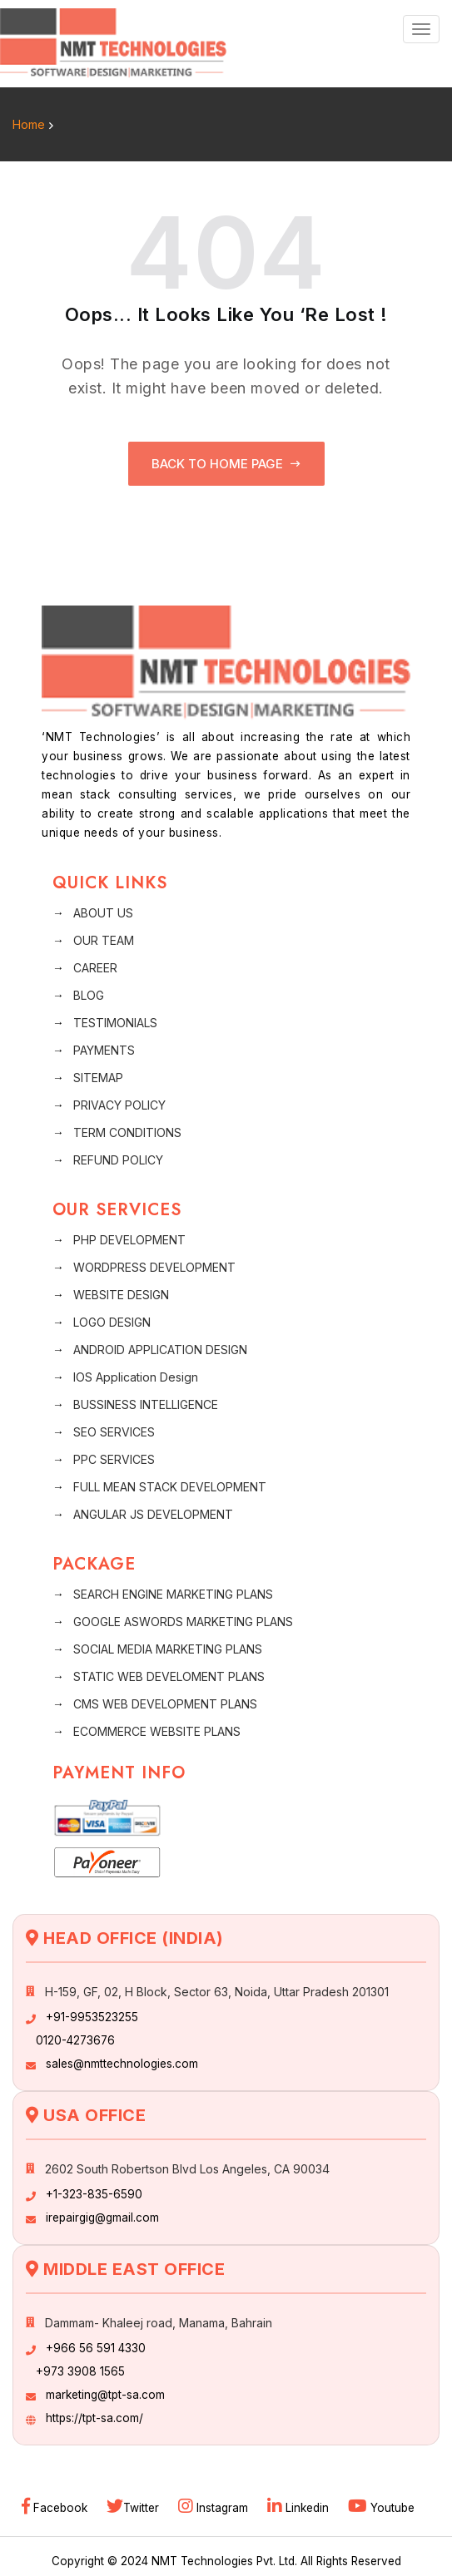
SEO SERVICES (114, 1432)
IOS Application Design (135, 1377)
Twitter (134, 2507)
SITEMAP (98, 1077)
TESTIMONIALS (115, 1023)
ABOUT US (103, 913)
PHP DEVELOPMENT (129, 1240)
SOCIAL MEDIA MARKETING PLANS (167, 1649)
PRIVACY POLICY (119, 1105)
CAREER (95, 968)
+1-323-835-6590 (94, 2194)
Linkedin (299, 2507)
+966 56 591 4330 (96, 2348)
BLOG (88, 995)
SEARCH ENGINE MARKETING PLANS (173, 1594)
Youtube (381, 2507)
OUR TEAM (103, 940)
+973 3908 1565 (80, 2371)
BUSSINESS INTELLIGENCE (145, 1404)
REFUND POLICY (118, 1160)
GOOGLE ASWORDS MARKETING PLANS (183, 1621)
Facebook (56, 2507)
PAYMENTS (104, 1050)
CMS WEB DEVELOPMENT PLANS (165, 1704)
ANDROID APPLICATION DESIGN (160, 1349)
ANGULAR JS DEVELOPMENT (153, 1514)
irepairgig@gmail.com (102, 2217)
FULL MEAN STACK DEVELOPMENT (169, 1487)
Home (28, 124)
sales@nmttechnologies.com (122, 2063)
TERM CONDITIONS (127, 1132)
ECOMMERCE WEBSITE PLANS (157, 1731)
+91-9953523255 (92, 2017)
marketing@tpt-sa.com (105, 2394)
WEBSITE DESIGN (121, 1295)
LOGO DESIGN (112, 1322)
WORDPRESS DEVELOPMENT (154, 1267)
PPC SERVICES (114, 1459)
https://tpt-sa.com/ (94, 2418)
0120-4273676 (75, 2040)
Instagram (214, 2507)
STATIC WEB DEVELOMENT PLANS (169, 1676)
